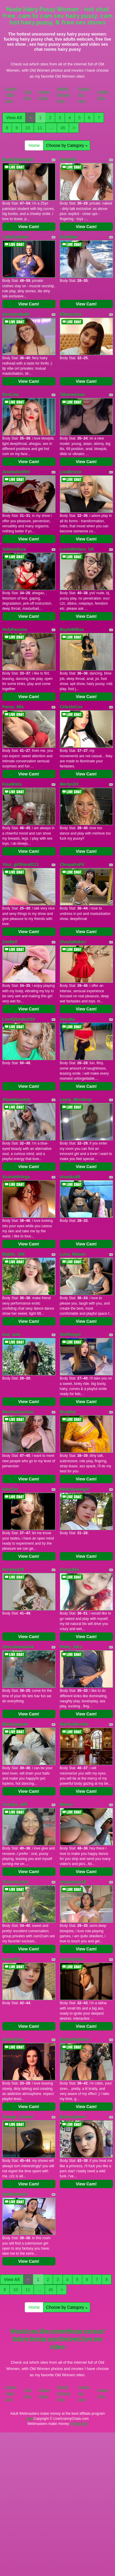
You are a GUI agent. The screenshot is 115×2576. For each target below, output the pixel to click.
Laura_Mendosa (76, 1099)
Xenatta (67, 1019)
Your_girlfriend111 (20, 864)
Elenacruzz (71, 314)
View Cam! (28, 226)
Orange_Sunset (17, 2116)
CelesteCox (71, 706)
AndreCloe (13, 2039)
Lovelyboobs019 (18, 1019)
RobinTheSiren (75, 2039)
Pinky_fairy (71, 1646)
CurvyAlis (69, 1569)
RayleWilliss (72, 629)
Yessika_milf (14, 1804)
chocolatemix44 (18, 1646)
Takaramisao (72, 394)
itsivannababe (16, 314)
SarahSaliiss (72, 1959)
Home (34, 145)
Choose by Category (67, 145)
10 (27, 127)
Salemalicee (14, 549)
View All (14, 117)
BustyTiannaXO (17, 159)
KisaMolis (12, 784)
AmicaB (67, 159)
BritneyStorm (73, 2116)
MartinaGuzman (18, 1411)
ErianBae (69, 236)
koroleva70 (13, 1569)
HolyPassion (14, 629)
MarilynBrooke (74, 1724)
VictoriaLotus (15, 1881)
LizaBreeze (71, 471)
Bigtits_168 (13, 1254)
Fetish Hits (79, 2424)
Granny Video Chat (11, 94)
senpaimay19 (73, 1881)
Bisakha (68, 1411)
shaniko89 (70, 1176)
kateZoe (10, 1489)
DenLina (10, 394)
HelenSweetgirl (75, 1489)
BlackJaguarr (15, 1724)
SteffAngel (70, 1334)
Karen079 (11, 1959)
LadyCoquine (15, 236)
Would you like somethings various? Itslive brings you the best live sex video (57, 2338)
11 (40, 127)
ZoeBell (10, 941)
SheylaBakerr (73, 941)
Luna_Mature (73, 1254)
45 (62, 127)
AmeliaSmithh (16, 471)
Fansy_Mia (13, 706)
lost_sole (11, 1334)
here (29, 2419)
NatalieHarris (15, 2194)
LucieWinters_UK (77, 549)
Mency (66, 1804)
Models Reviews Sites (64, 94)
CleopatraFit (72, 864)
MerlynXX (69, 784)
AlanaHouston (16, 1099)
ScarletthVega (16, 1176)
